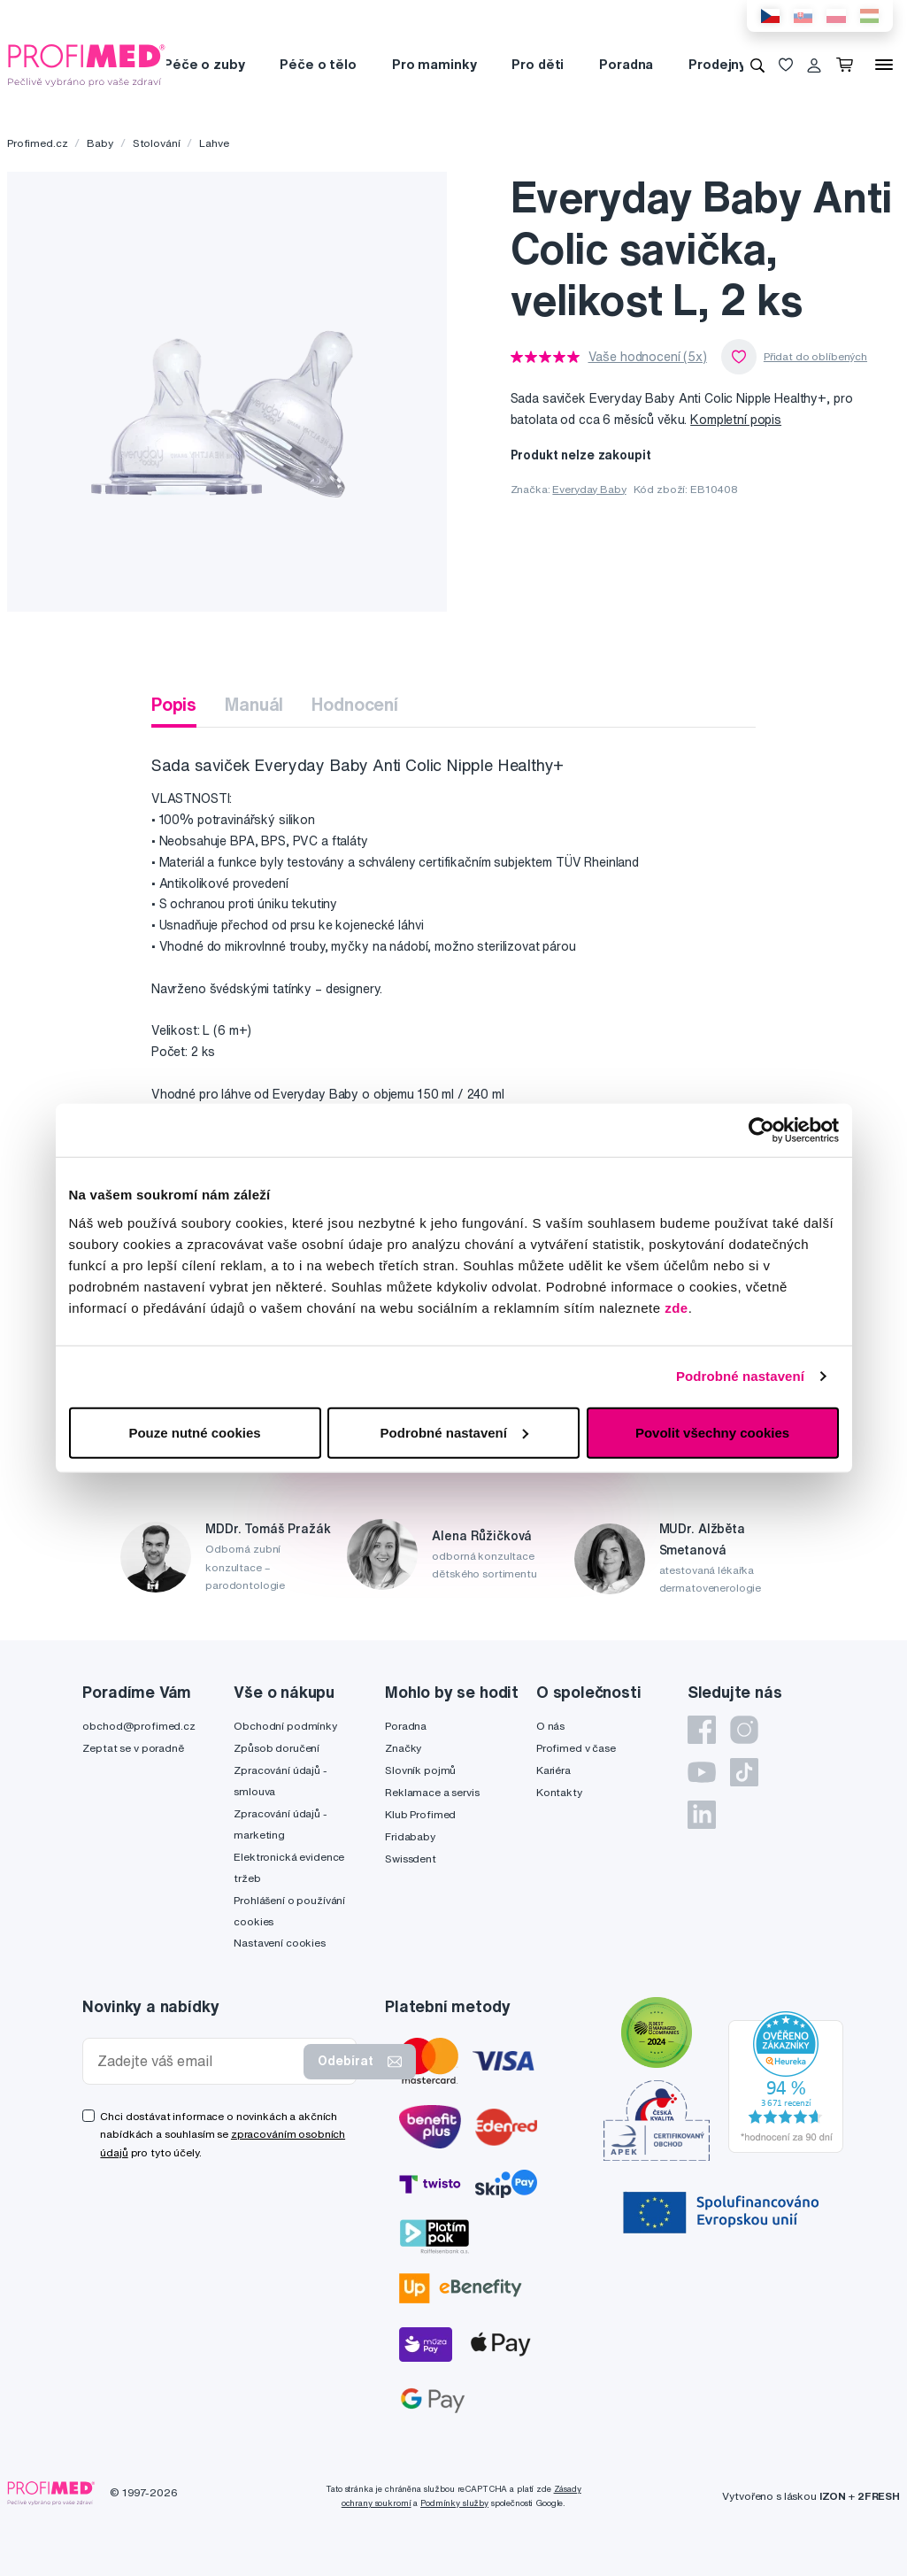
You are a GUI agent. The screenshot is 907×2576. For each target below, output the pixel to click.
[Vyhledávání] (757, 64)
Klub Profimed (420, 1814)
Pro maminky (434, 64)
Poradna (626, 64)
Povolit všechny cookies (712, 1431)
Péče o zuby (204, 64)
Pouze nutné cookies (194, 1431)
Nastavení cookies (280, 1942)
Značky (403, 1748)
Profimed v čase (576, 1748)
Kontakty (559, 1792)
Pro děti (537, 64)
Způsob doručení (276, 1748)
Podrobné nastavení (740, 1376)
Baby (99, 143)
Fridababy (410, 1836)
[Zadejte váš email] (197, 2061)
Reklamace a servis (432, 1792)
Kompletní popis (735, 419)
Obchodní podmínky (285, 1725)
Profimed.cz (37, 143)
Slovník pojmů (420, 1770)
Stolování (157, 143)
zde (676, 1307)
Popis (173, 704)
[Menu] (884, 64)
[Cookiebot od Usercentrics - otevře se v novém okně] (761, 1130)
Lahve (213, 143)
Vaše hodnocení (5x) (647, 357)
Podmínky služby (454, 2503)
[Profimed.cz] (86, 64)
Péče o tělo (318, 64)
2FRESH (878, 2496)
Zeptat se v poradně (132, 1748)
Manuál (254, 704)
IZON (832, 2496)
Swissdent (410, 1858)
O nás (550, 1725)
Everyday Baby (589, 489)
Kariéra (553, 1770)
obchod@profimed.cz (138, 1725)
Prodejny (717, 64)
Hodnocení (354, 704)
